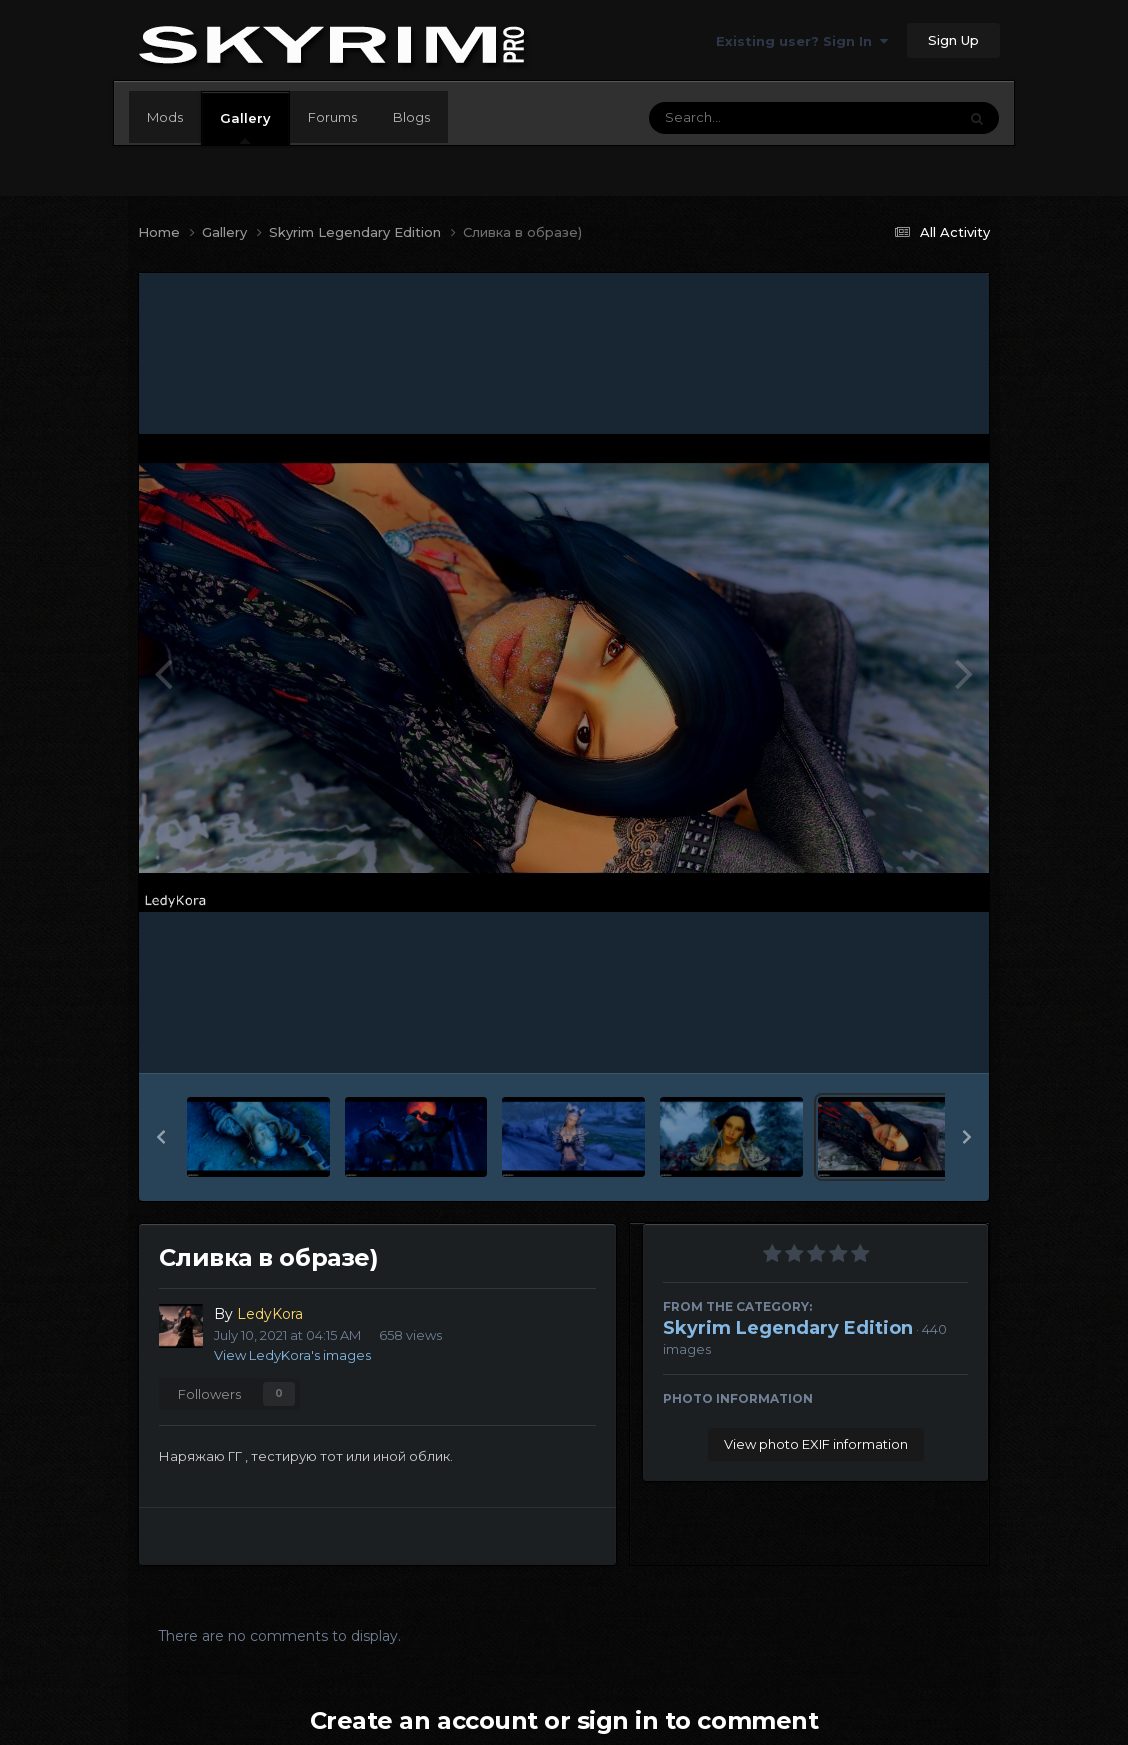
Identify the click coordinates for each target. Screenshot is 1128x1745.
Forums (332, 117)
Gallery (245, 127)
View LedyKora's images (292, 1355)
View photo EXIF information (816, 1444)
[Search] (748, 118)
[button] (161, 1137)
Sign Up (953, 40)
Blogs (411, 117)
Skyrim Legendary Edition (788, 1328)
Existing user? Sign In (802, 41)
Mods (165, 117)
